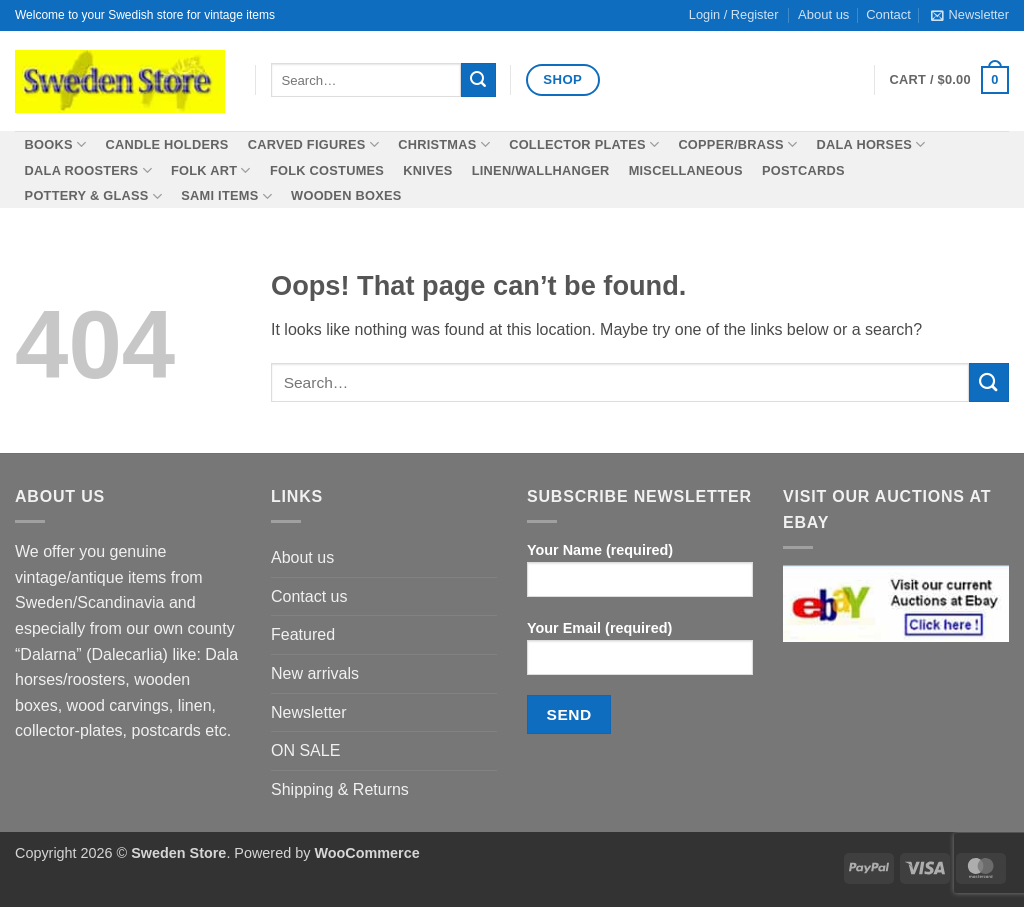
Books (56, 144)
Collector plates (584, 144)
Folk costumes (327, 170)
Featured (303, 634)
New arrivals (315, 673)
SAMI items (226, 196)
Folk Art (211, 170)
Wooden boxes (346, 195)
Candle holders (166, 144)
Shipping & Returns (340, 789)
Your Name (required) (640, 576)
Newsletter (309, 712)
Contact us (309, 596)
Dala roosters (88, 170)
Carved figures (313, 144)
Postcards (803, 170)
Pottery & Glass (93, 196)
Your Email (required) (640, 654)
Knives (427, 170)
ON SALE (305, 750)
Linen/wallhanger (541, 170)
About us (302, 557)
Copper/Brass (737, 144)
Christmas (444, 144)
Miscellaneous (686, 170)
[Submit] (478, 80)
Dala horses (870, 144)
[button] (970, 15)
